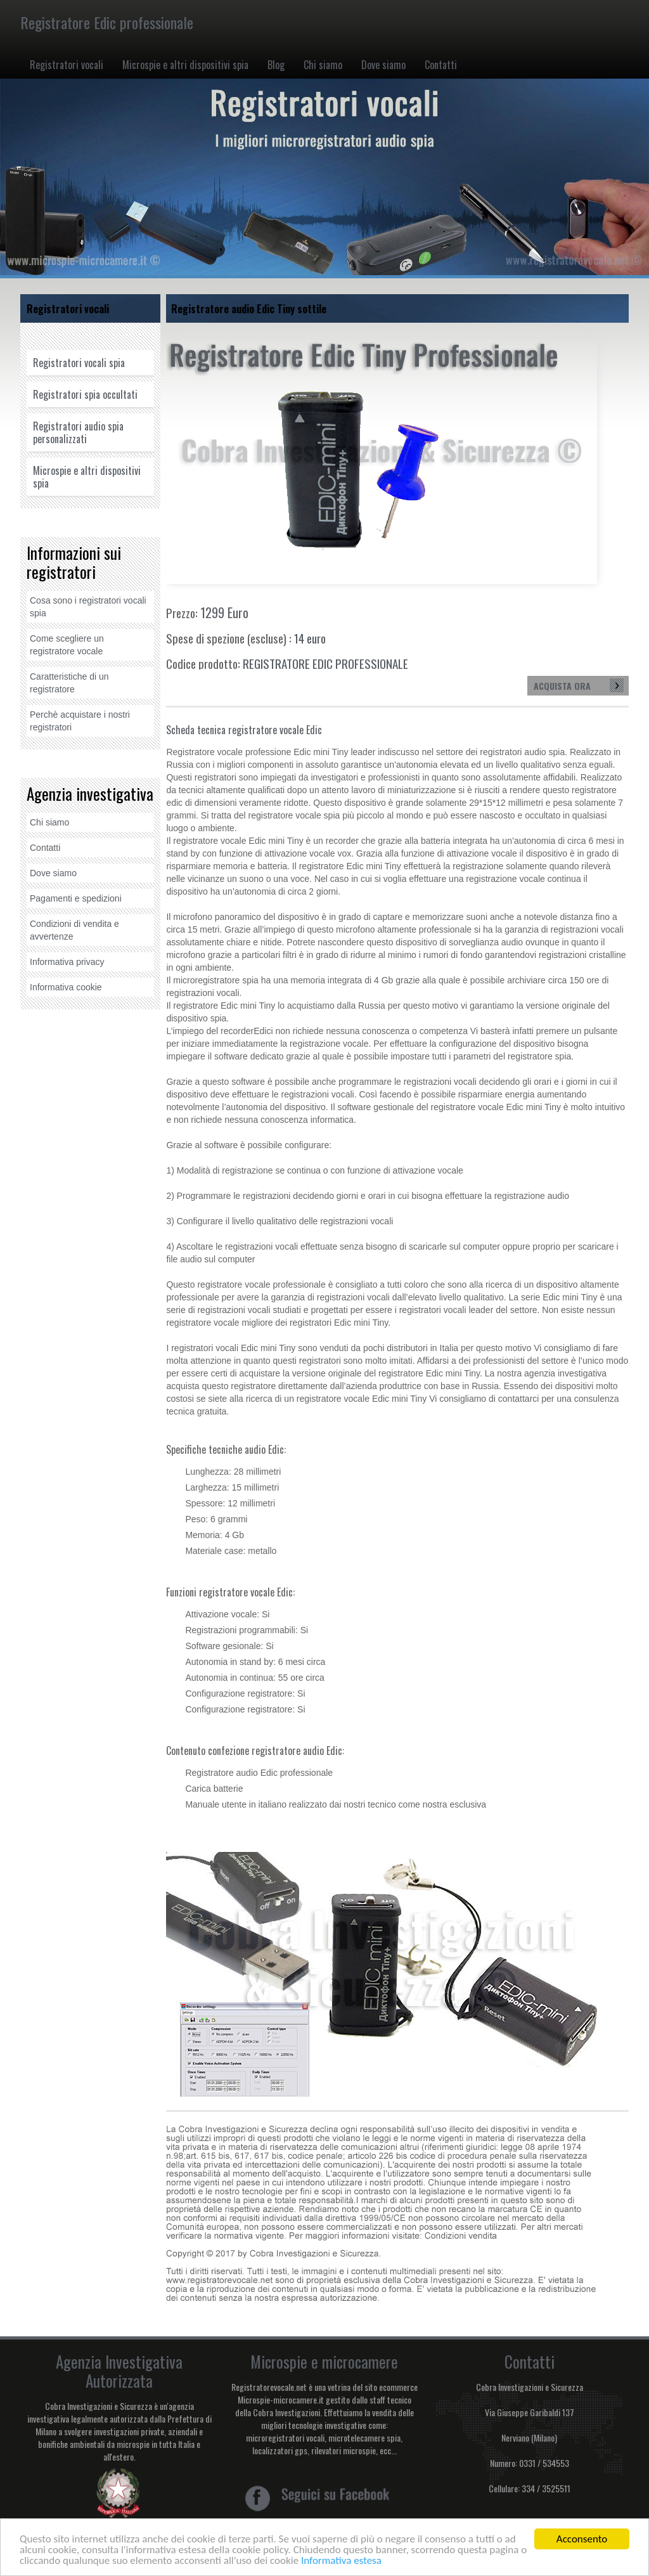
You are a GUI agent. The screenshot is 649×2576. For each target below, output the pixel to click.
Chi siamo (323, 64)
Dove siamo (383, 64)
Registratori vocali (66, 64)
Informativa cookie (66, 987)
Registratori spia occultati (85, 394)
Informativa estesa (341, 2561)
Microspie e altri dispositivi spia (185, 64)
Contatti (441, 64)
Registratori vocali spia (79, 362)
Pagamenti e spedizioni (76, 898)
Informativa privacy (67, 962)
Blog (276, 64)
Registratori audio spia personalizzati (78, 432)
